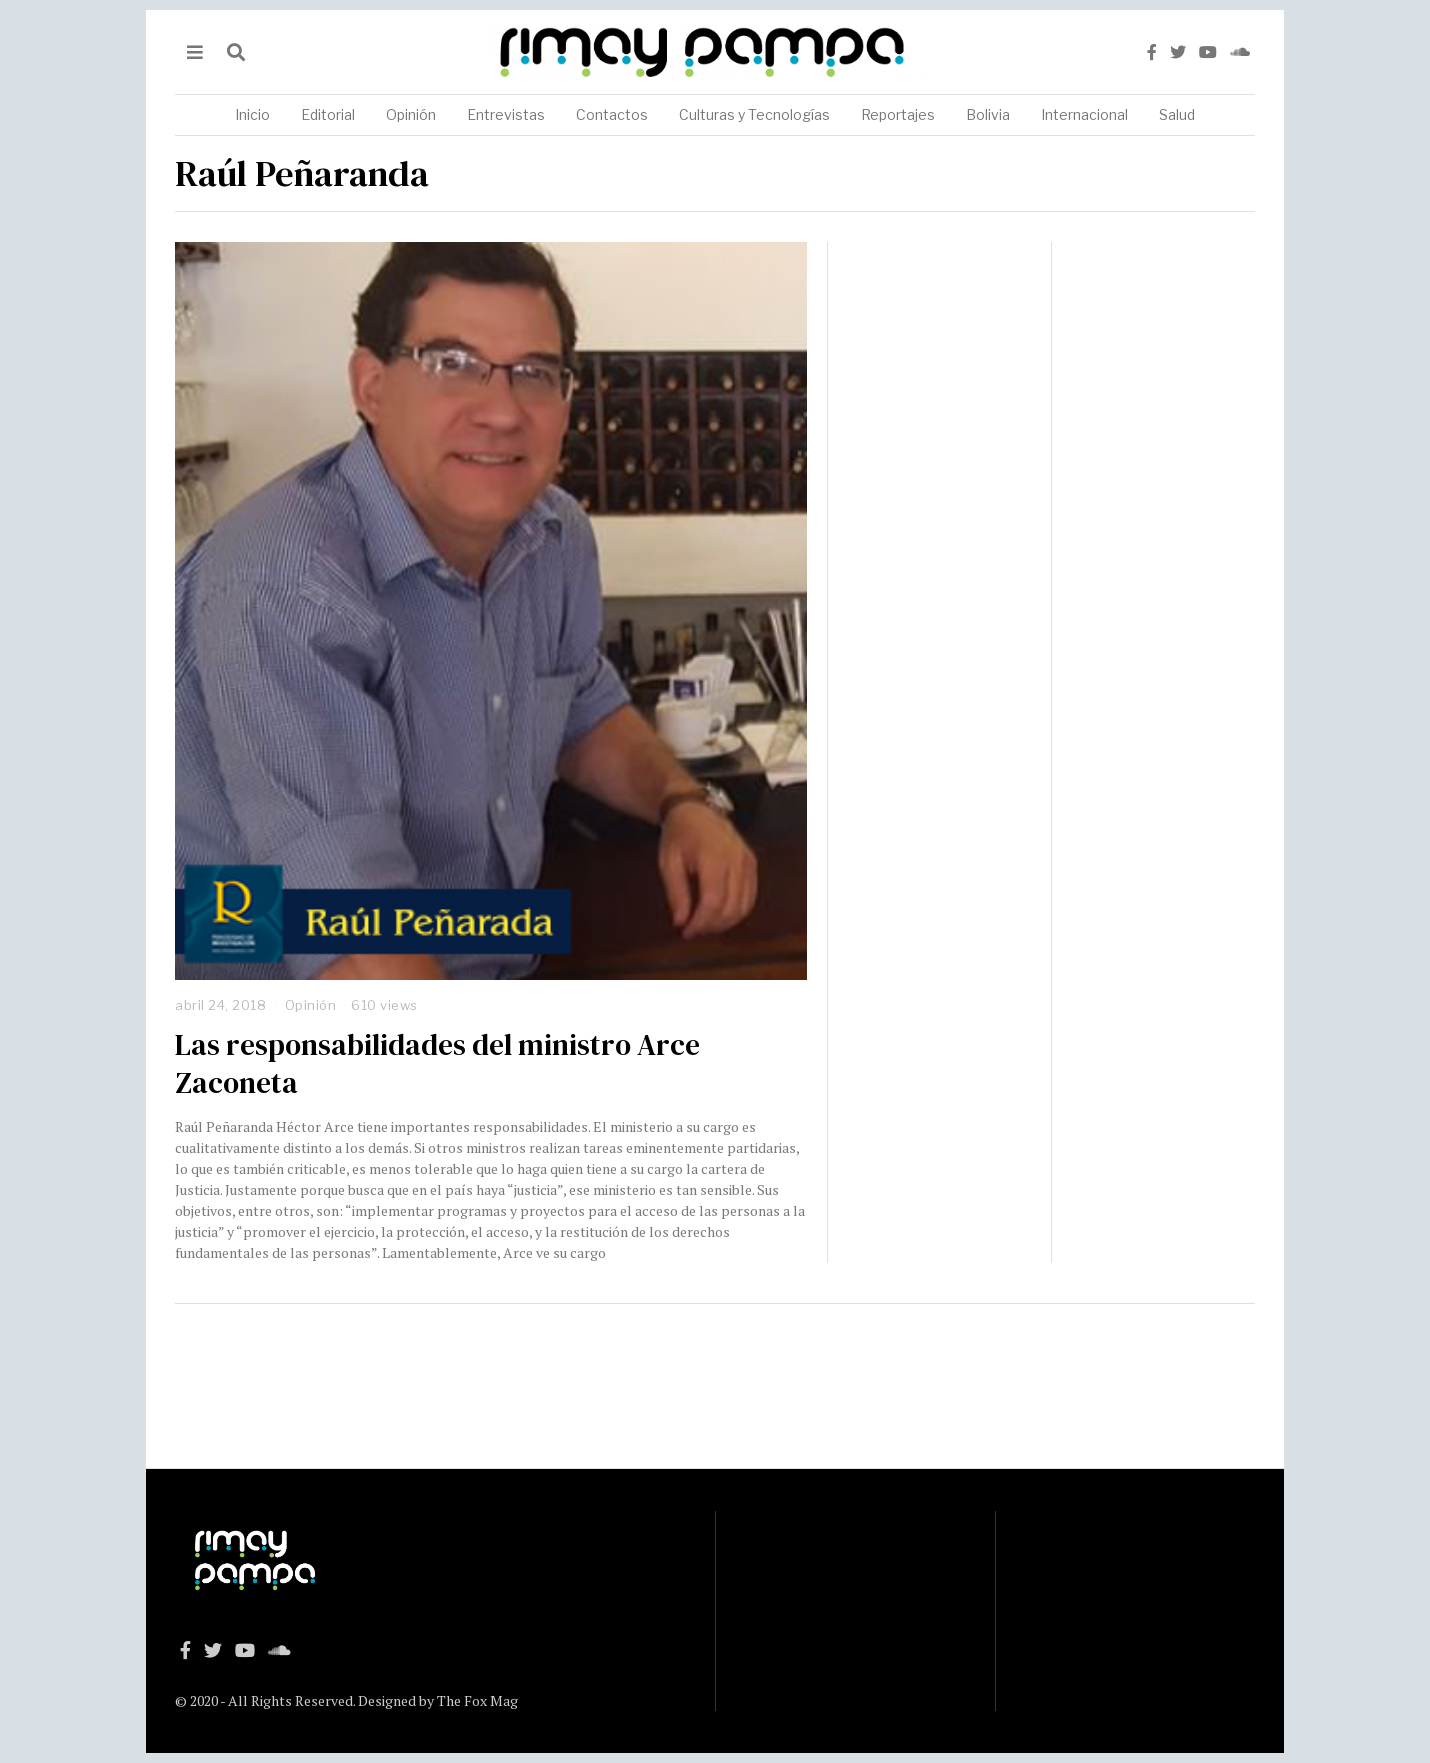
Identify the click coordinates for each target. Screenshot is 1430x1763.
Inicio (252, 114)
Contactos (612, 114)
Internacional (1084, 114)
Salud (1177, 114)
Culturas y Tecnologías (754, 114)
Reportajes (898, 114)
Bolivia (988, 114)
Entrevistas (506, 114)
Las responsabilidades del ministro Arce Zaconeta (437, 1064)
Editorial (328, 114)
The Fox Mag (477, 1700)
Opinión (411, 114)
